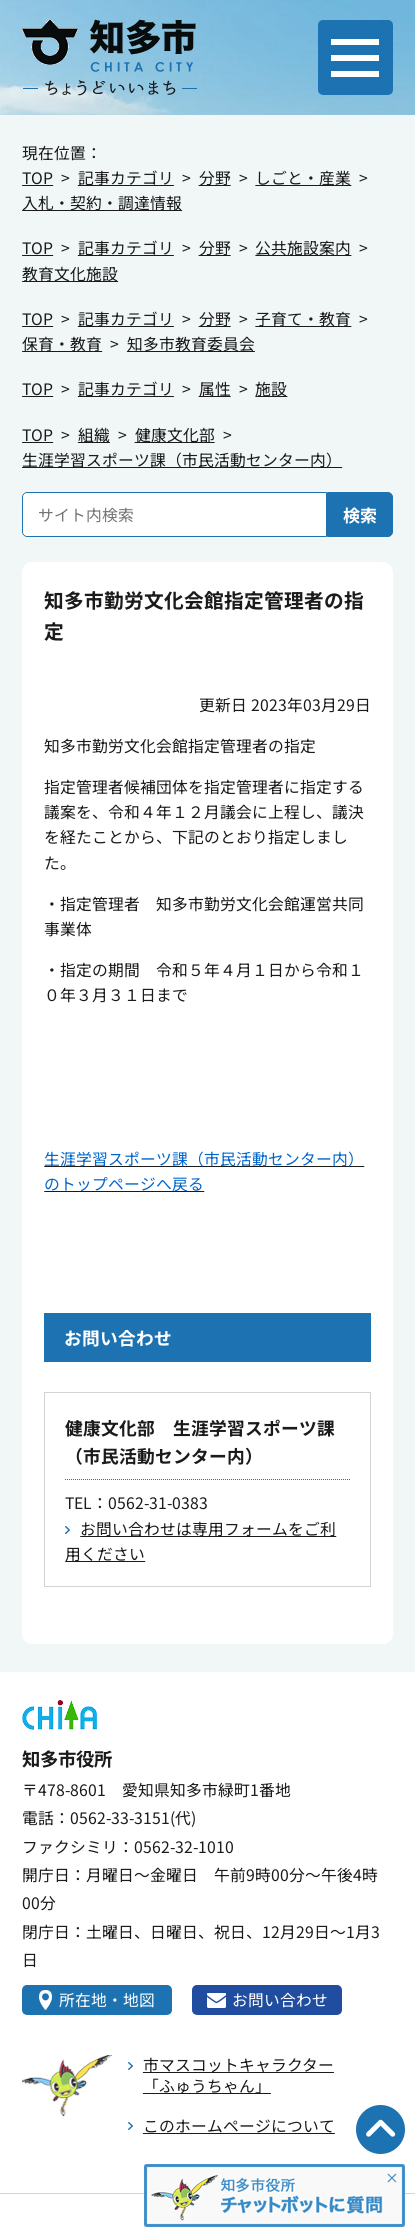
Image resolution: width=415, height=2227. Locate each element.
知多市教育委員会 (191, 343)
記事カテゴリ (126, 177)
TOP (37, 177)
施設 (271, 388)
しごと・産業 (303, 177)
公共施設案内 (303, 247)
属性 (215, 388)
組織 (94, 434)
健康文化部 (175, 434)
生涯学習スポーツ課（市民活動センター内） (182, 459)
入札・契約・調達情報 (102, 202)
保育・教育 (62, 343)
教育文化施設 (70, 273)
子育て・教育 (303, 318)
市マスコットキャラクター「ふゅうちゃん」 (238, 2074)
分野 (215, 177)
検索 (360, 514)
